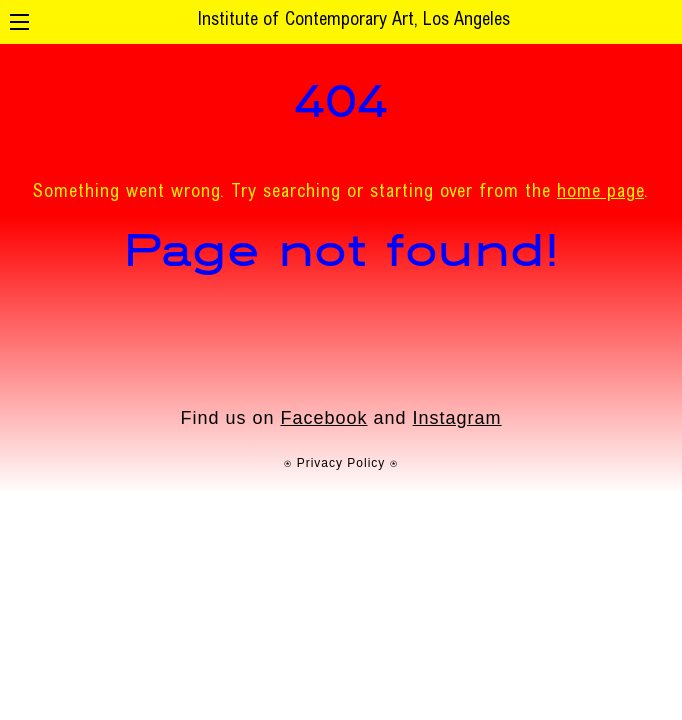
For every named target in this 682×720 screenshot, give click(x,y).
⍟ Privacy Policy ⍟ (340, 463)
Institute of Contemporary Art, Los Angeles (353, 21)
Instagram (457, 418)
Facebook (323, 418)
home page (600, 193)
